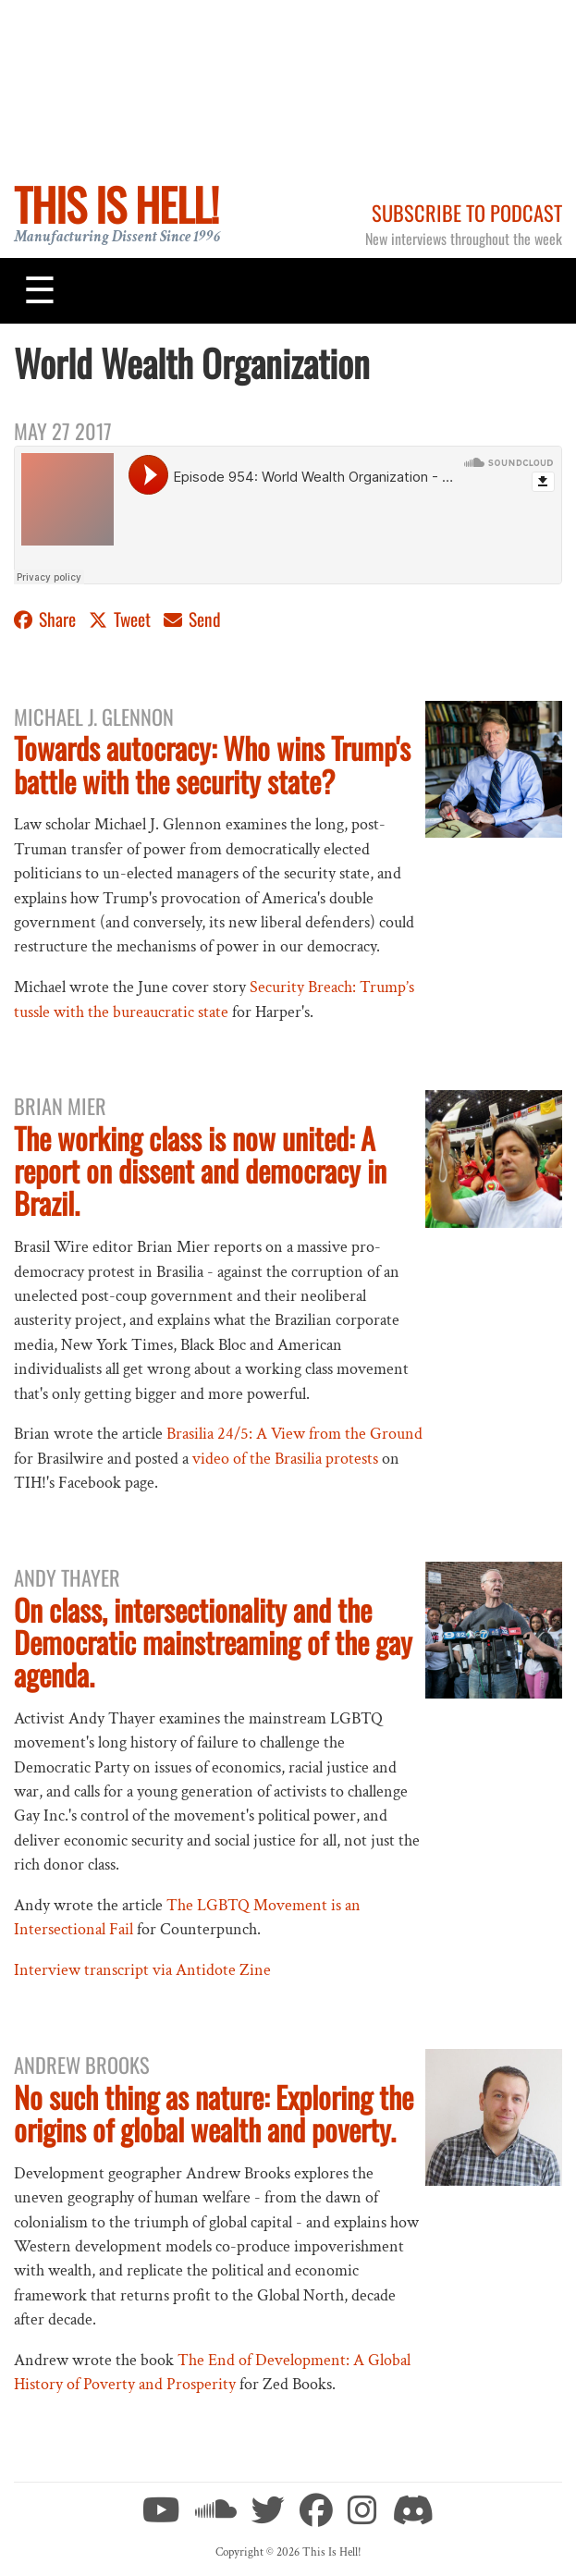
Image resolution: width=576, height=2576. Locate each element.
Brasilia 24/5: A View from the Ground (294, 1433)
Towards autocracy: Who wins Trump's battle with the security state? (212, 764)
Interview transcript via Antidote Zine (142, 1970)
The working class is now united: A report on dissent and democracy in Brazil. (200, 1170)
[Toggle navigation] (40, 290)
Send (192, 619)
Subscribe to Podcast (467, 212)
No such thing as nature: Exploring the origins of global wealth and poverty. (213, 2113)
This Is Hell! (116, 204)
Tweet (121, 619)
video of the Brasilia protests (285, 1458)
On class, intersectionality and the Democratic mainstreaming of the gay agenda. (213, 1642)
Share (47, 619)
